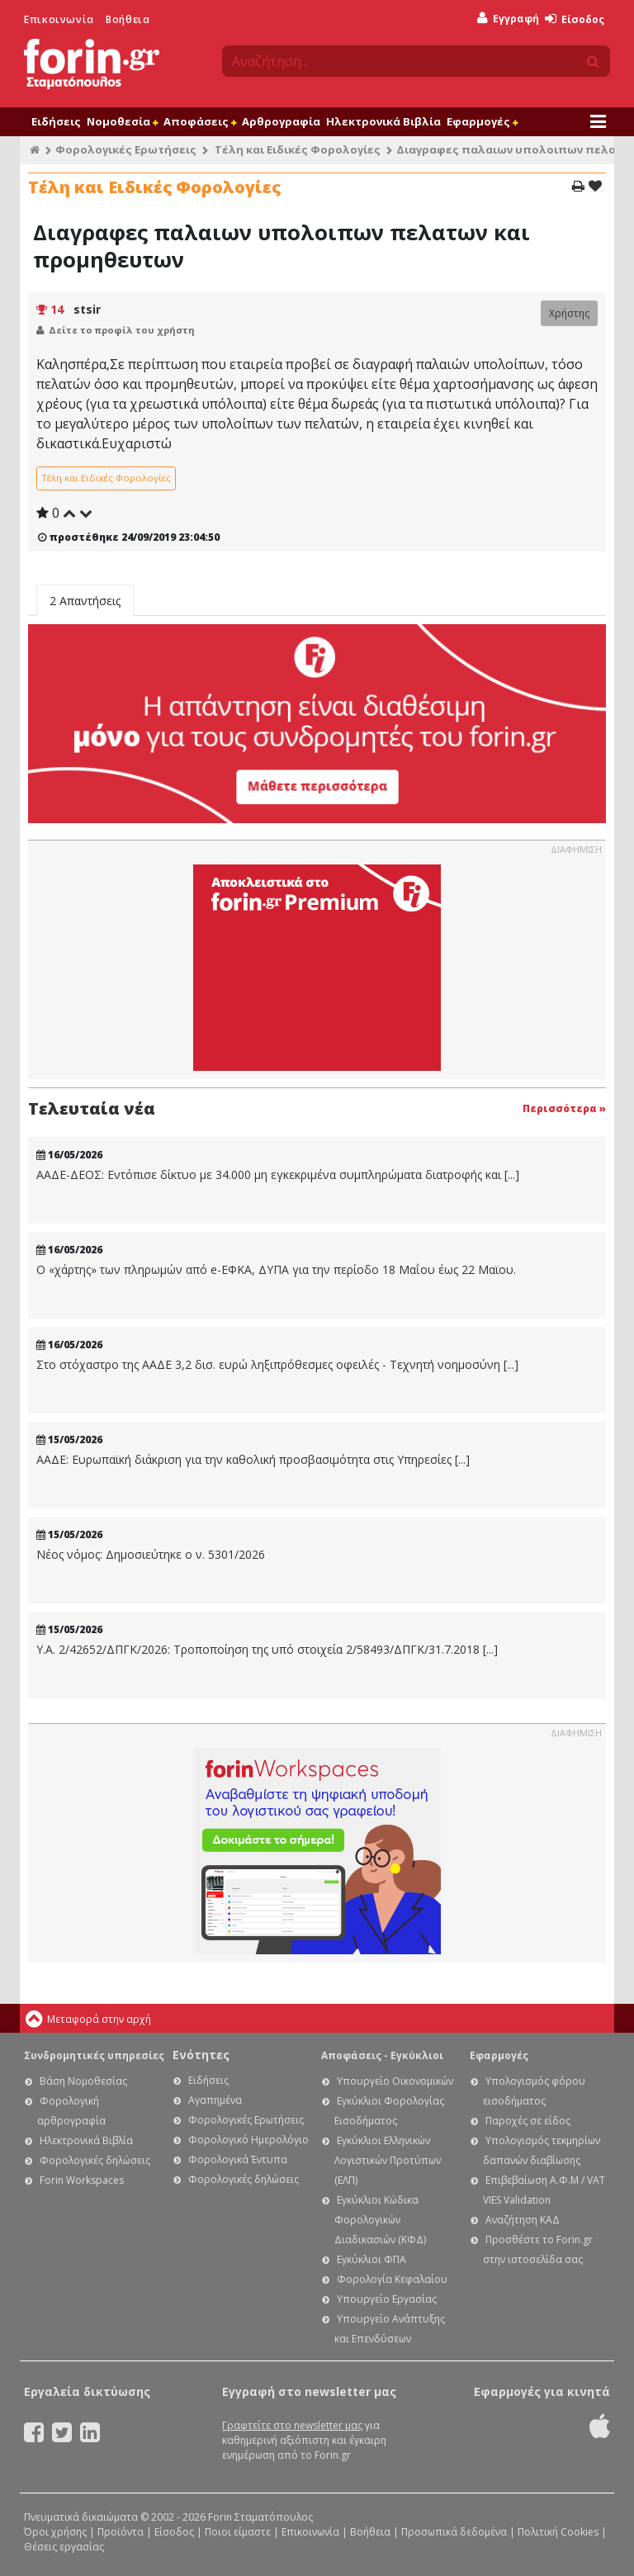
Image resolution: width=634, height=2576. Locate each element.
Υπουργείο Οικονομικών (395, 2081)
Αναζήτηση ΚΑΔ (522, 2220)
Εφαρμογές (482, 121)
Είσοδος (574, 19)
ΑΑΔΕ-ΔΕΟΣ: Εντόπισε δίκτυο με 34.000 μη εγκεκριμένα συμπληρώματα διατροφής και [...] (277, 1174)
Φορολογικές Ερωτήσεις (125, 149)
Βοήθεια (127, 19)
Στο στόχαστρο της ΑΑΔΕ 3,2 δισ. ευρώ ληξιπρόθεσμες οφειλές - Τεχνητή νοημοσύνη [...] (277, 1364)
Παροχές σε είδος (527, 2121)
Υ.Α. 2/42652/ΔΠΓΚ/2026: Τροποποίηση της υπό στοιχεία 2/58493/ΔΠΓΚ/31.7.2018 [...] (267, 1649)
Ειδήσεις (56, 121)
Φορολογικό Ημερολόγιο (248, 2140)
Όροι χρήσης (55, 2532)
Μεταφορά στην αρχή (99, 2019)
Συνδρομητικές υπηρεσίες (94, 2055)
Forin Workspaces (82, 2180)
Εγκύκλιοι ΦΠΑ (371, 2259)
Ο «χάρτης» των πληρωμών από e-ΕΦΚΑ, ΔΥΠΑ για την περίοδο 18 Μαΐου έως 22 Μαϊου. (276, 1269)
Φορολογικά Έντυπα (237, 2159)
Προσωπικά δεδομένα (454, 2532)
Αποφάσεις (199, 121)
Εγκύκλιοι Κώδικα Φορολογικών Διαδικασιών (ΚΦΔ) (380, 2220)
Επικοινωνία (59, 19)
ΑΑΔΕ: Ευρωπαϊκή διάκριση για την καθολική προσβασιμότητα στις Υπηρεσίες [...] (253, 1459)
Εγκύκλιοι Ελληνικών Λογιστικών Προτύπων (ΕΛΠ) (387, 2160)
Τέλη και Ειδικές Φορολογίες (298, 149)
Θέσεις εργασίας (64, 2547)
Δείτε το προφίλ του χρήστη (122, 330)
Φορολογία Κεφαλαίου (392, 2279)
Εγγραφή (508, 19)
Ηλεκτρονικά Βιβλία (383, 121)
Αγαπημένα (215, 2100)
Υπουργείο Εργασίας (387, 2299)
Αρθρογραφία (281, 121)
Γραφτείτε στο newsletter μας (292, 2425)
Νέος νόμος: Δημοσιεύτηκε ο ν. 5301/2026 (150, 1554)
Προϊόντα (120, 2532)
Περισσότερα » (564, 1108)
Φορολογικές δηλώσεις (95, 2160)
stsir (87, 309)
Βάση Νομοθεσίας (83, 2081)
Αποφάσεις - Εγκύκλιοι (382, 2055)
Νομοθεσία (122, 121)
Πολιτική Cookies (558, 2532)
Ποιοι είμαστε (238, 2532)
